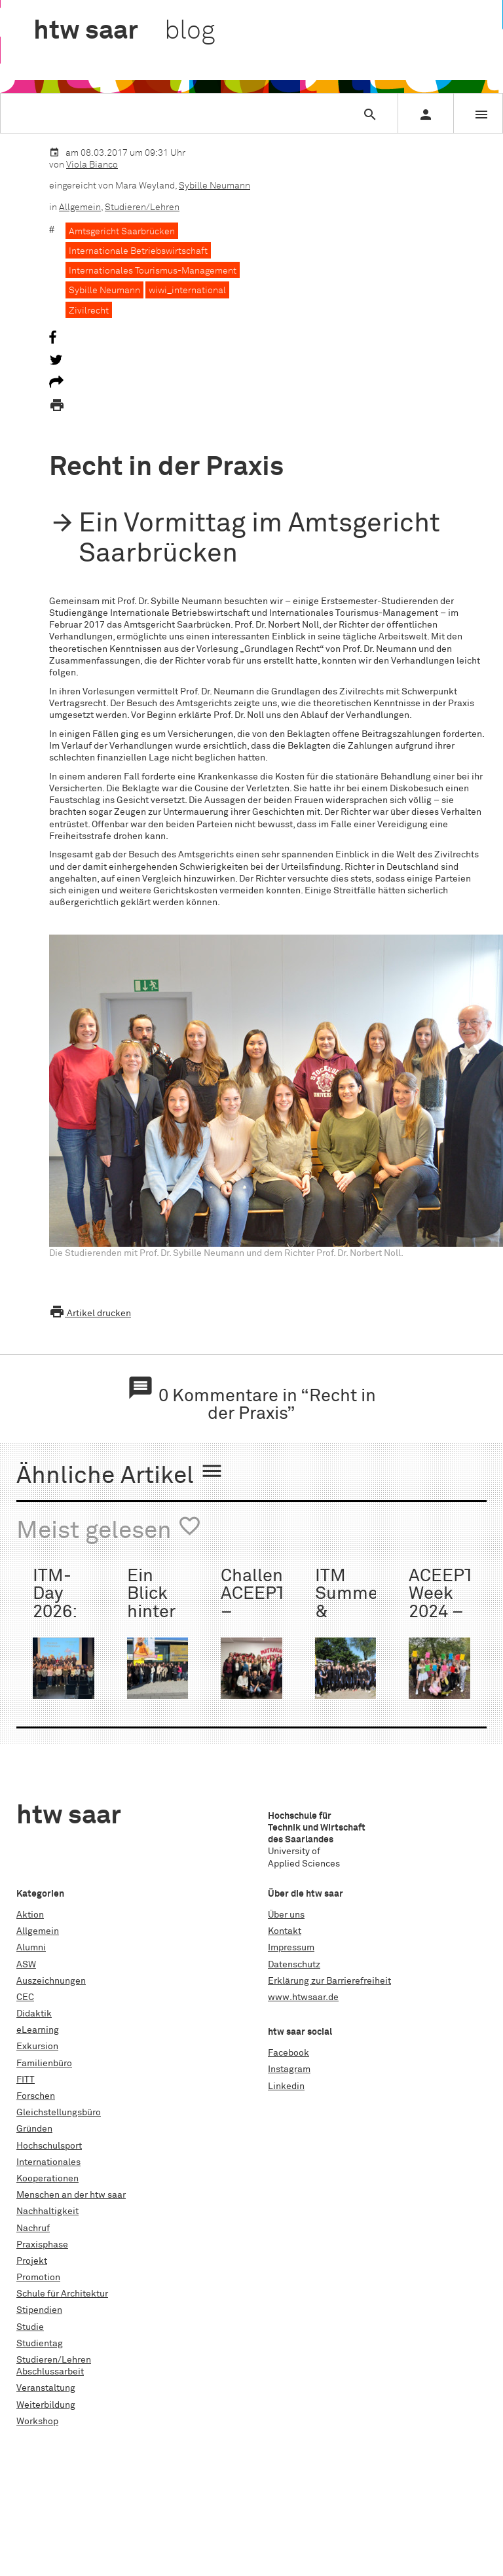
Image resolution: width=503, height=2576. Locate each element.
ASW (26, 1964)
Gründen (34, 2129)
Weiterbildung (45, 2405)
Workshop (37, 2421)
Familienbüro (44, 2063)
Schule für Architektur (62, 2294)
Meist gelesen (109, 1528)
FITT (25, 2079)
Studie (30, 2327)
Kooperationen (47, 2178)
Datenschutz (294, 1964)
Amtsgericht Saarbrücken (122, 231)
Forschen (35, 2096)
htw (124, 31)
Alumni (31, 1947)
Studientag (39, 2343)
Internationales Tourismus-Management (152, 271)
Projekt (31, 2261)
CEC (25, 1997)
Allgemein (80, 207)
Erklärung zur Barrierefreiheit (329, 1981)
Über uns (286, 1915)
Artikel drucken (90, 1313)
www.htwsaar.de (303, 1997)
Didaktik (34, 2013)
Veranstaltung (45, 2388)
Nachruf (33, 2228)
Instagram (289, 2069)
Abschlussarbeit (50, 2371)
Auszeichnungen (51, 1981)
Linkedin (286, 2086)
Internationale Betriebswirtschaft (138, 251)
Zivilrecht (89, 310)
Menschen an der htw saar (71, 2195)
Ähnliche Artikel (120, 1473)
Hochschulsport (49, 2146)
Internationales (48, 2162)
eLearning (37, 2030)
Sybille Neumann (214, 185)
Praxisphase (42, 2244)
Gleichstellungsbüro (58, 2112)
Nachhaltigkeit (47, 2211)
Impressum (291, 1947)
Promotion (38, 2277)
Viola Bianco (92, 165)
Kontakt (284, 1931)
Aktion (30, 1915)
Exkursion (37, 2046)
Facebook (288, 2053)
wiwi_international (187, 290)
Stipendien (39, 2310)
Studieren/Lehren (142, 207)
